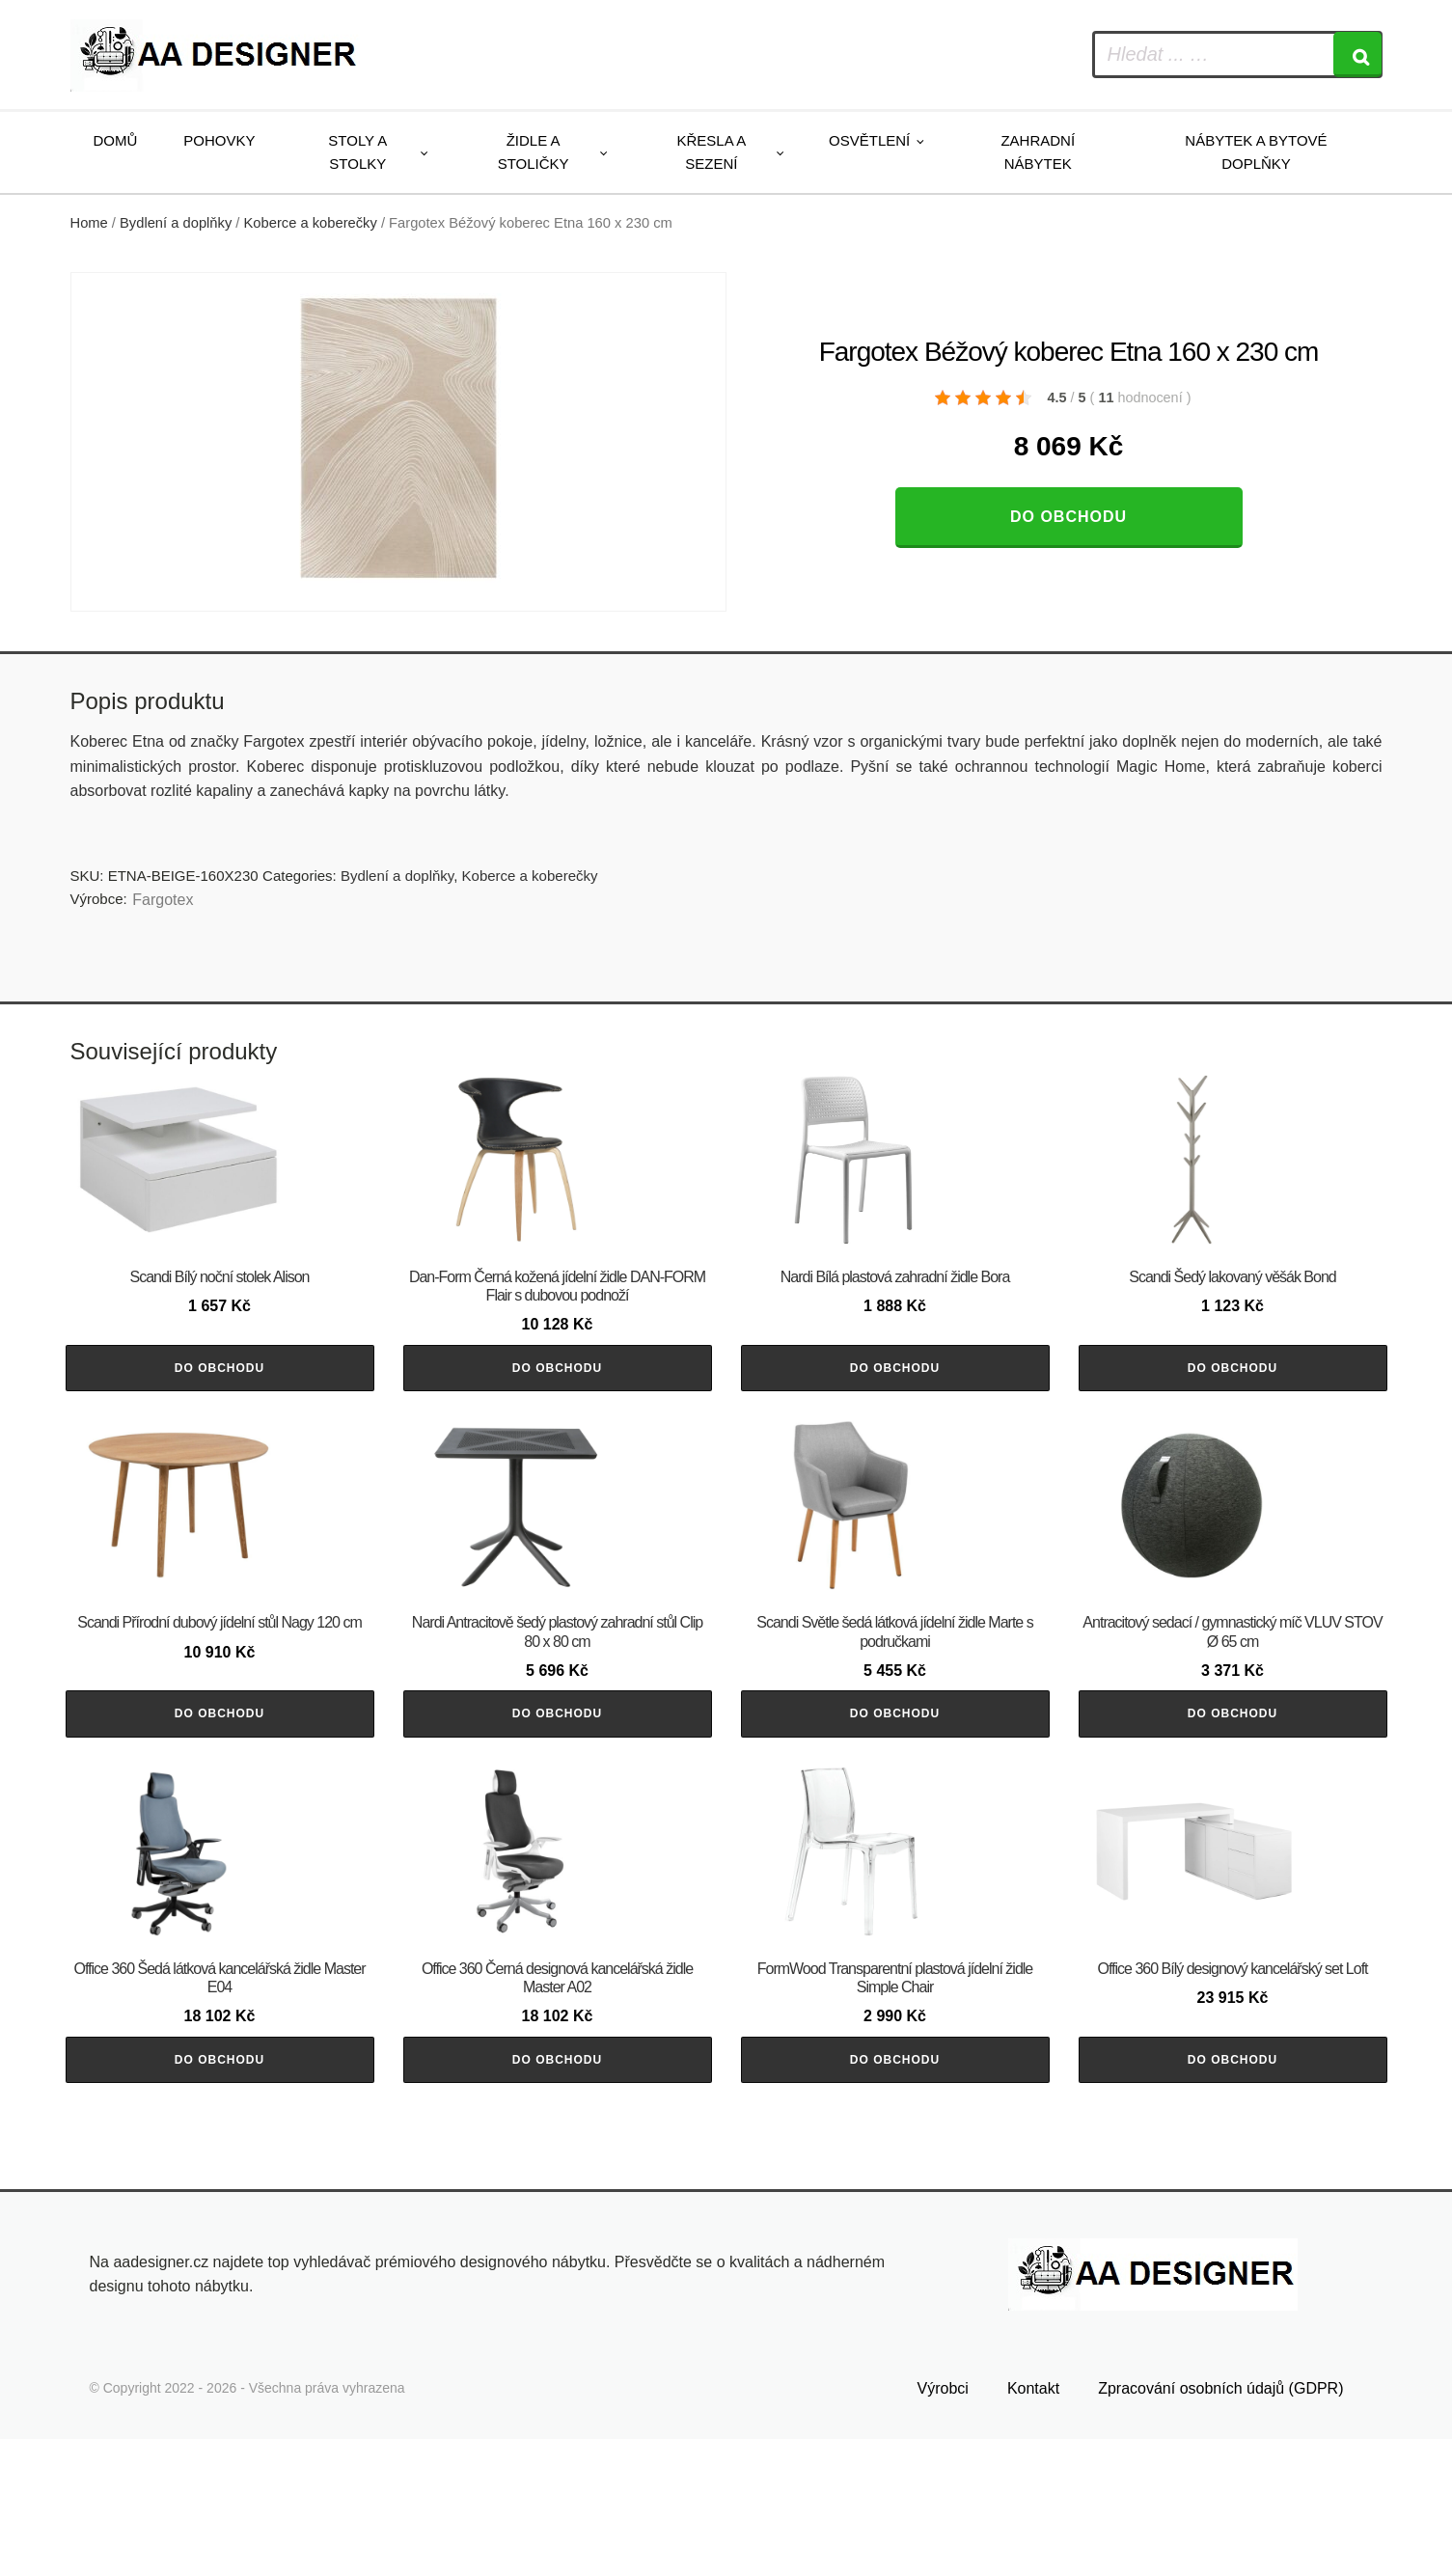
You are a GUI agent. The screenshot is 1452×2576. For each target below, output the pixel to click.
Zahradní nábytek (1037, 152)
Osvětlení (869, 140)
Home (89, 223)
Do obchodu (1068, 516)
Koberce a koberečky (310, 223)
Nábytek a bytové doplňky (1256, 152)
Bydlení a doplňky (176, 223)
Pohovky (219, 140)
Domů (116, 140)
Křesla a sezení (712, 152)
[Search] (1357, 54)
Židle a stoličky (533, 152)
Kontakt (1033, 2524)
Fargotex (162, 899)
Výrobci (943, 2524)
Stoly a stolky (357, 152)
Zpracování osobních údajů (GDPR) (1220, 2524)
